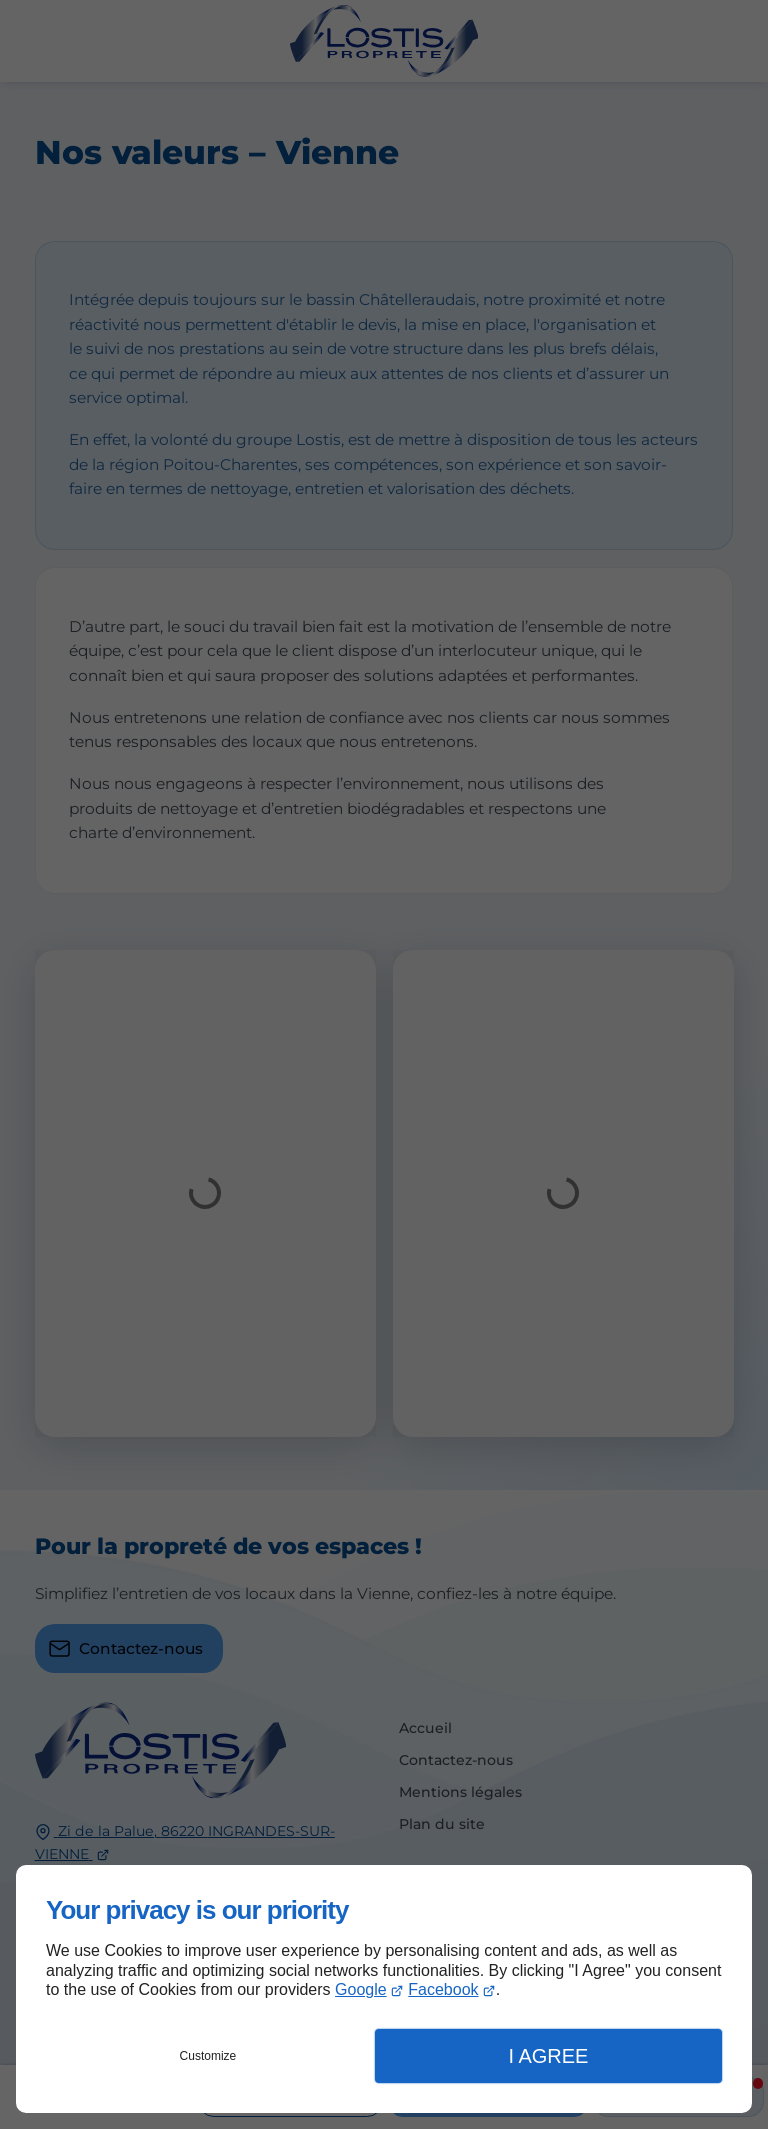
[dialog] (384, 1989)
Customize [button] (208, 2056)
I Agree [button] (548, 2056)
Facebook (443, 1989)
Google (361, 1989)
